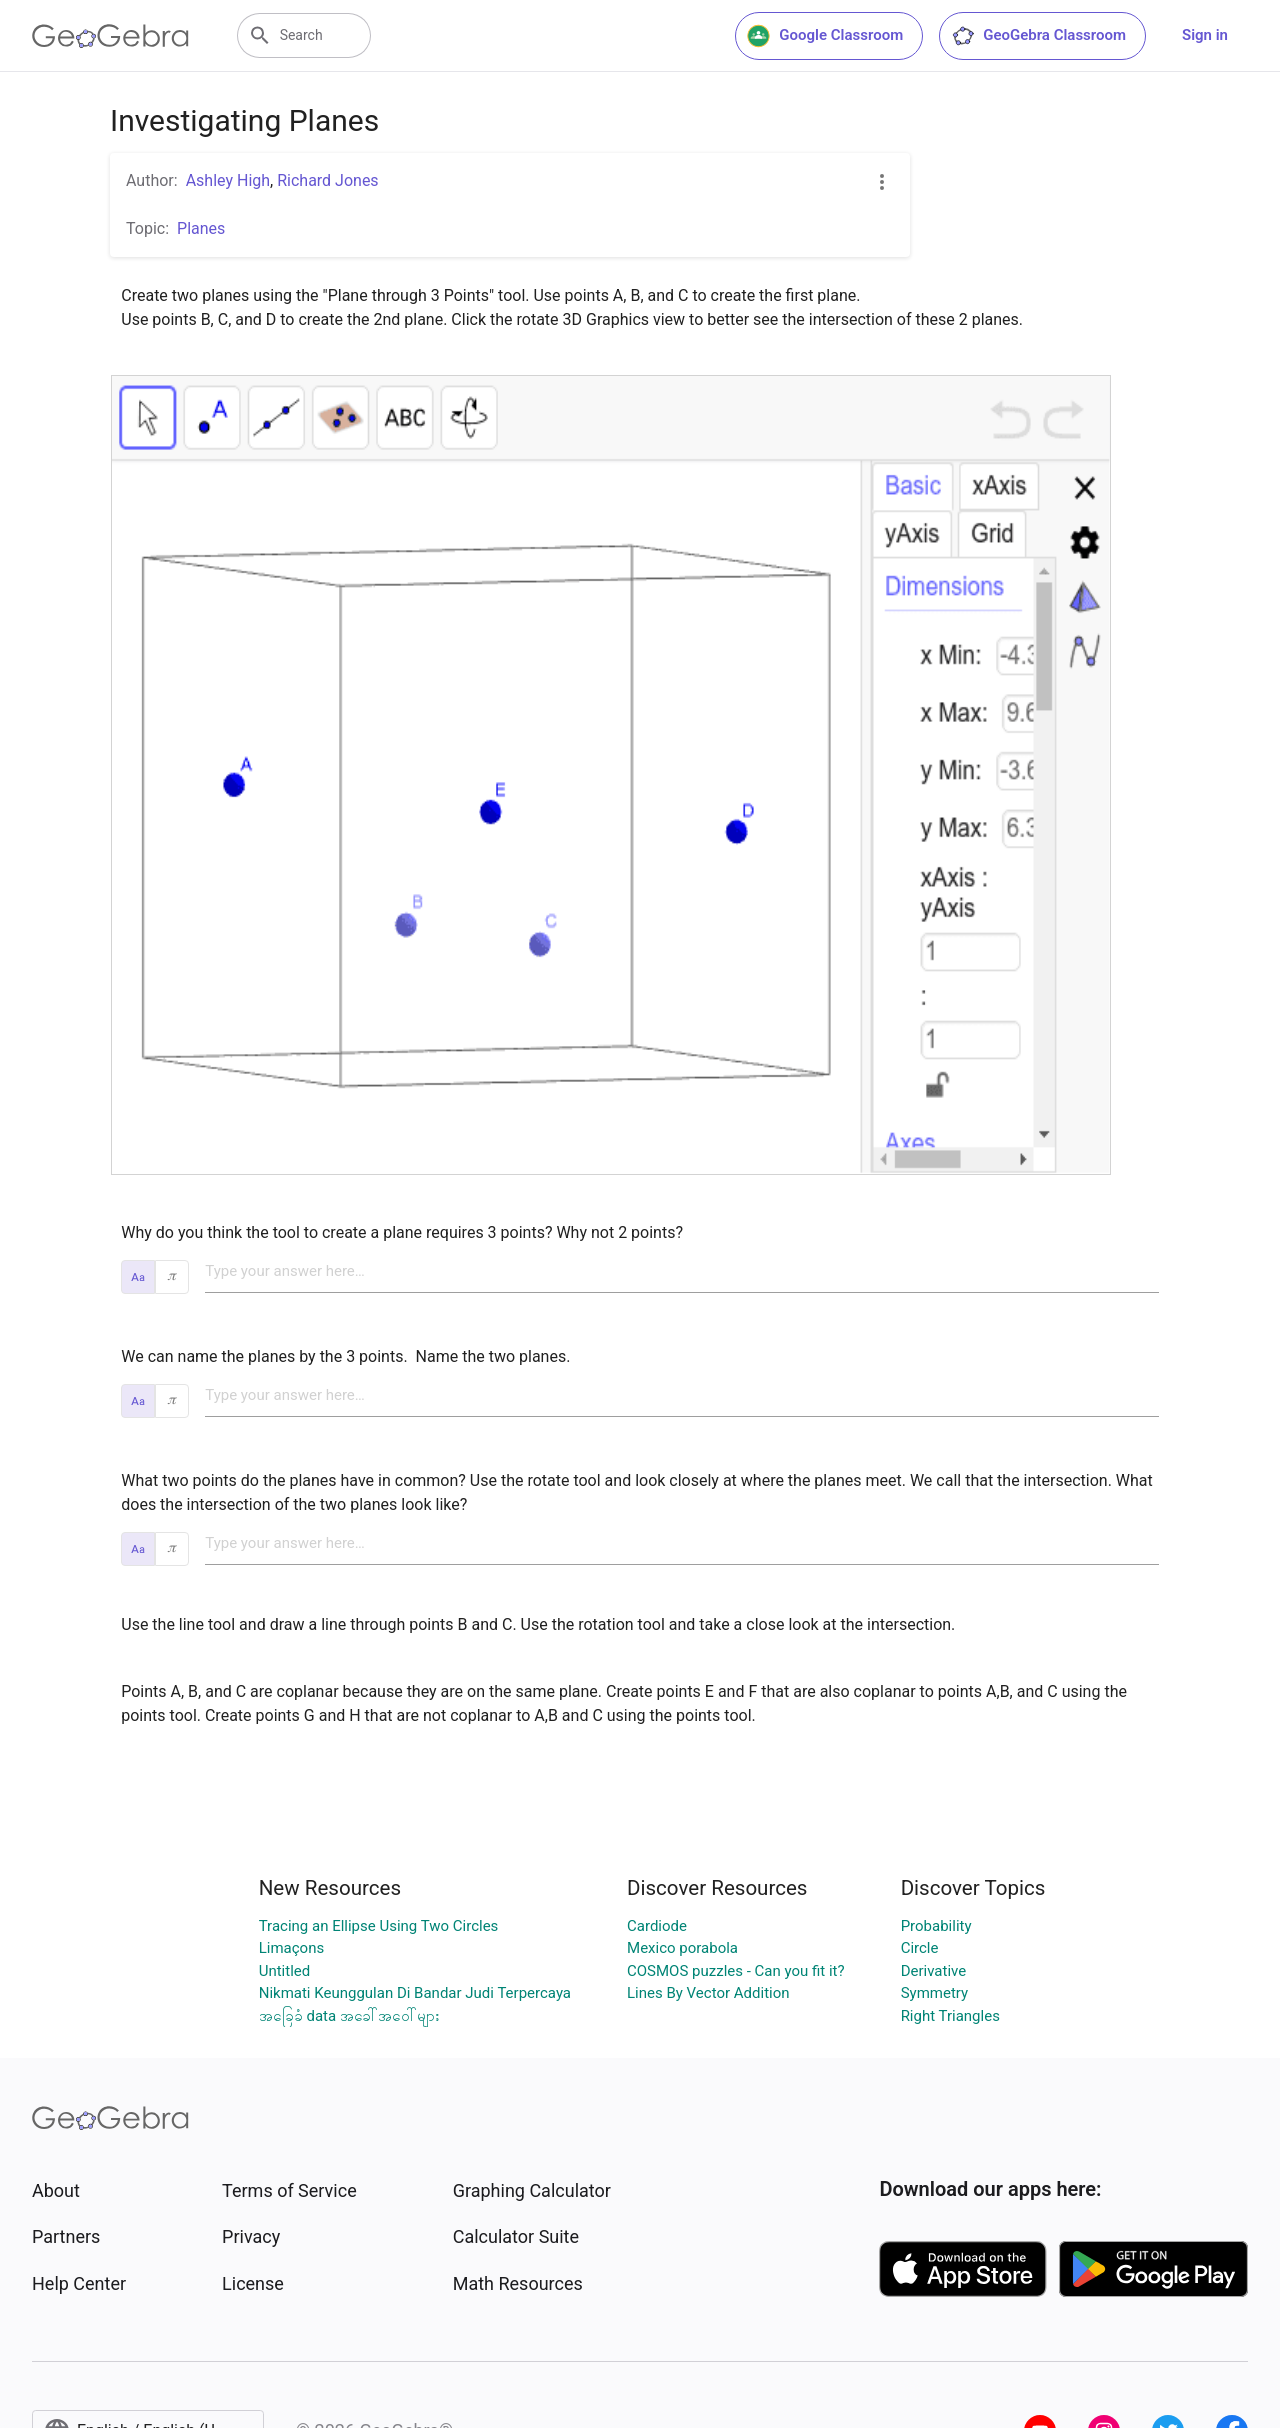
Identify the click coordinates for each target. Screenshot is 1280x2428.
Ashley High (228, 180)
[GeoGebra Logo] (110, 36)
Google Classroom (825, 36)
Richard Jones (327, 180)
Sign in (1205, 35)
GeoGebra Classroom (1038, 36)
